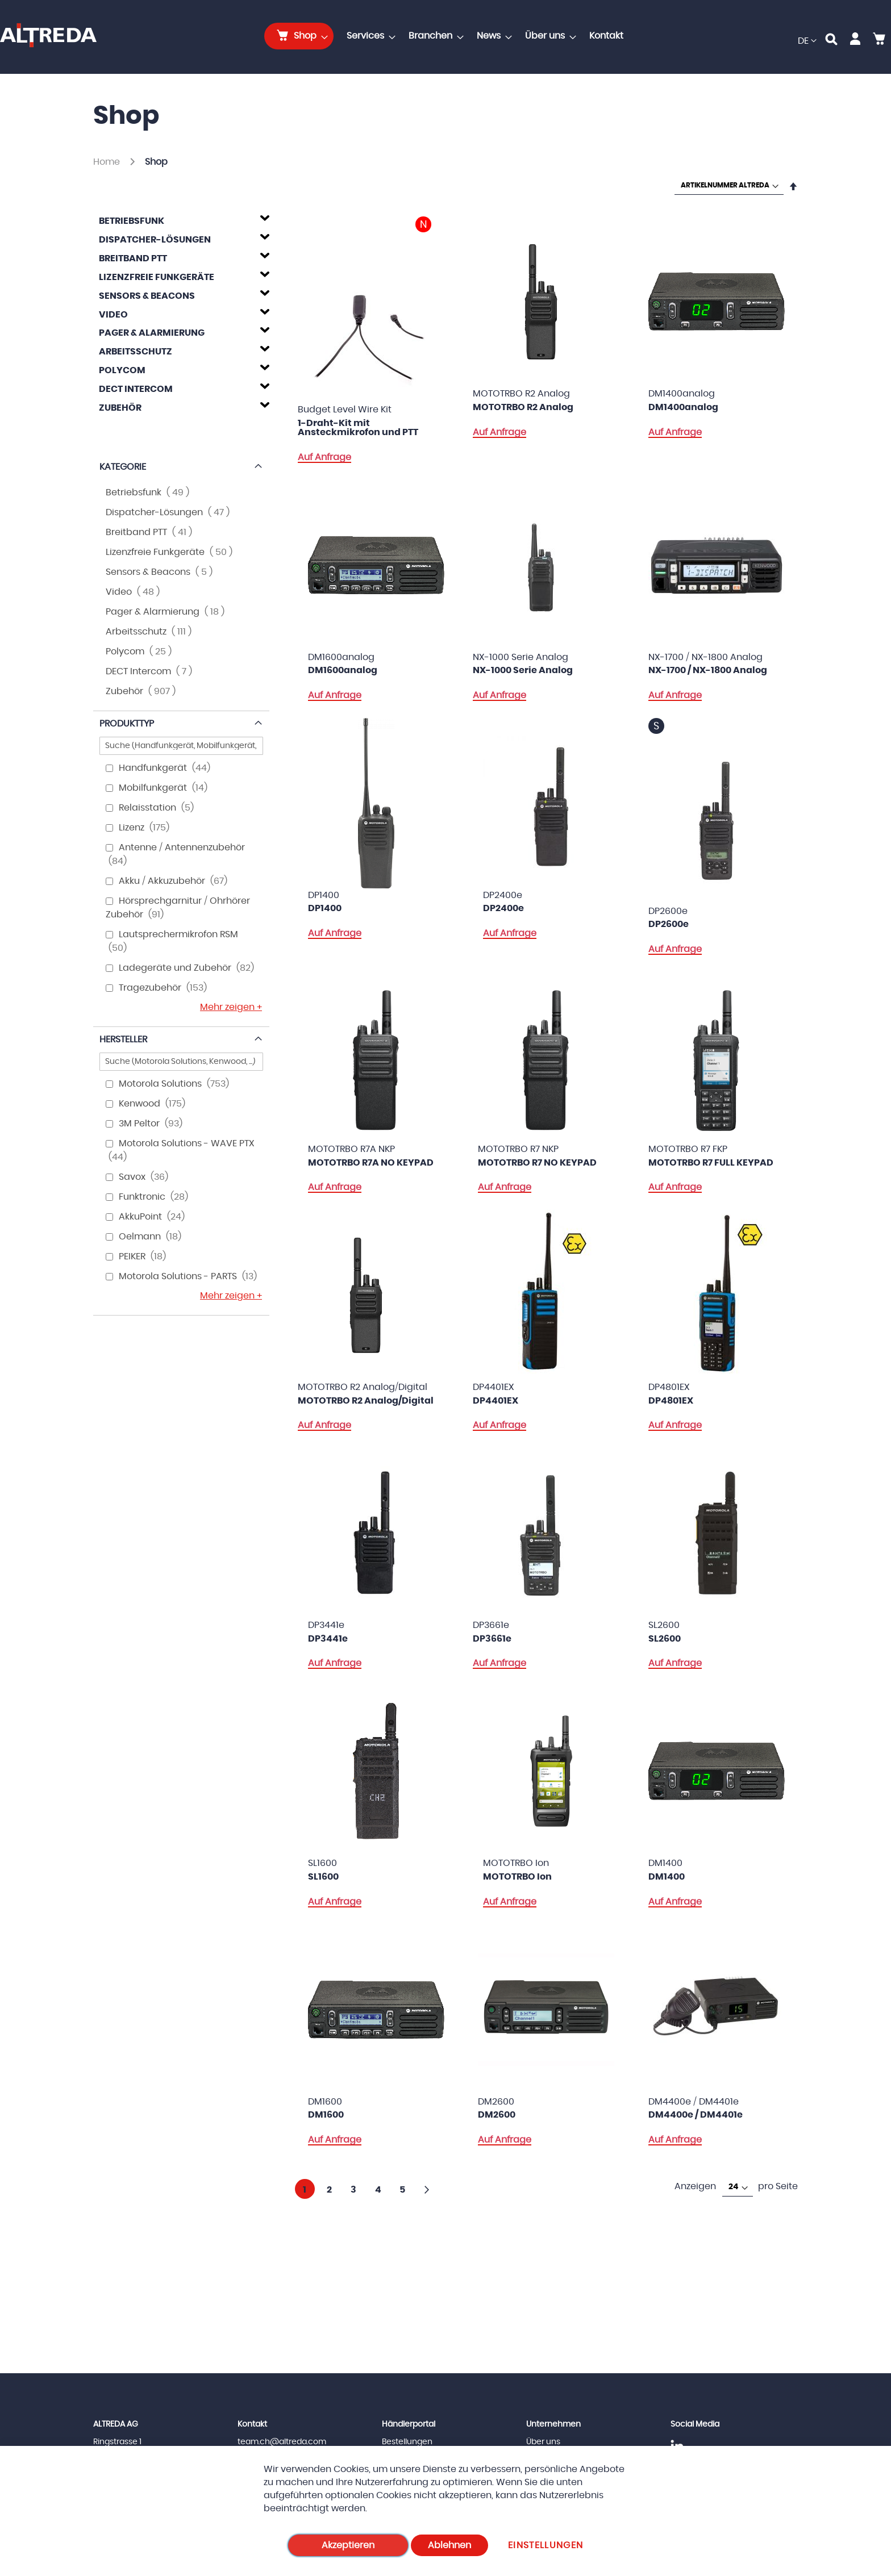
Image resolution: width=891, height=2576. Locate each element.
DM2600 (496, 2114)
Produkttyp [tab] (126, 723)
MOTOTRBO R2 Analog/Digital (366, 1400)
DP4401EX (495, 1400)
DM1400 (666, 1876)
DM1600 (326, 2114)
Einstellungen (546, 2545)
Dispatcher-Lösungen (155, 239)
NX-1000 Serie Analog (523, 670)
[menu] (447, 36)
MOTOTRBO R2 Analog (523, 407)
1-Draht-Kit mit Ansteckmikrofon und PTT (358, 428)
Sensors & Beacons (147, 295)
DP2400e (503, 908)
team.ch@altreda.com (282, 2442)
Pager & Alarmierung (152, 332)
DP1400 (325, 908)
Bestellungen (407, 2442)
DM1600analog (342, 670)
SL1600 (323, 1876)
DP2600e (668, 924)
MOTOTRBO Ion (517, 1876)
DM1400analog (683, 407)
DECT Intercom (136, 389)
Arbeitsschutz (135, 351)
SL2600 (664, 1638)
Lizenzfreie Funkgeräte (156, 277)
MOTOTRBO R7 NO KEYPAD (537, 1162)
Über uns (543, 2442)
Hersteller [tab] (123, 1039)
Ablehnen (449, 2545)
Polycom (122, 370)
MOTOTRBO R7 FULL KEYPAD (710, 1162)
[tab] (181, 219)
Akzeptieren (348, 2545)
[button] (807, 41)
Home (107, 161)
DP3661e (492, 1638)
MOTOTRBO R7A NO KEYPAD (371, 1162)
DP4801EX (670, 1400)
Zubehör (120, 407)
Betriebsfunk (131, 221)
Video (113, 314)
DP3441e (328, 1638)
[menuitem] (299, 36)
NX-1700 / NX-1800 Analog (707, 670)
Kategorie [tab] (122, 466)
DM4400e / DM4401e (695, 2114)
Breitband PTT (133, 258)
